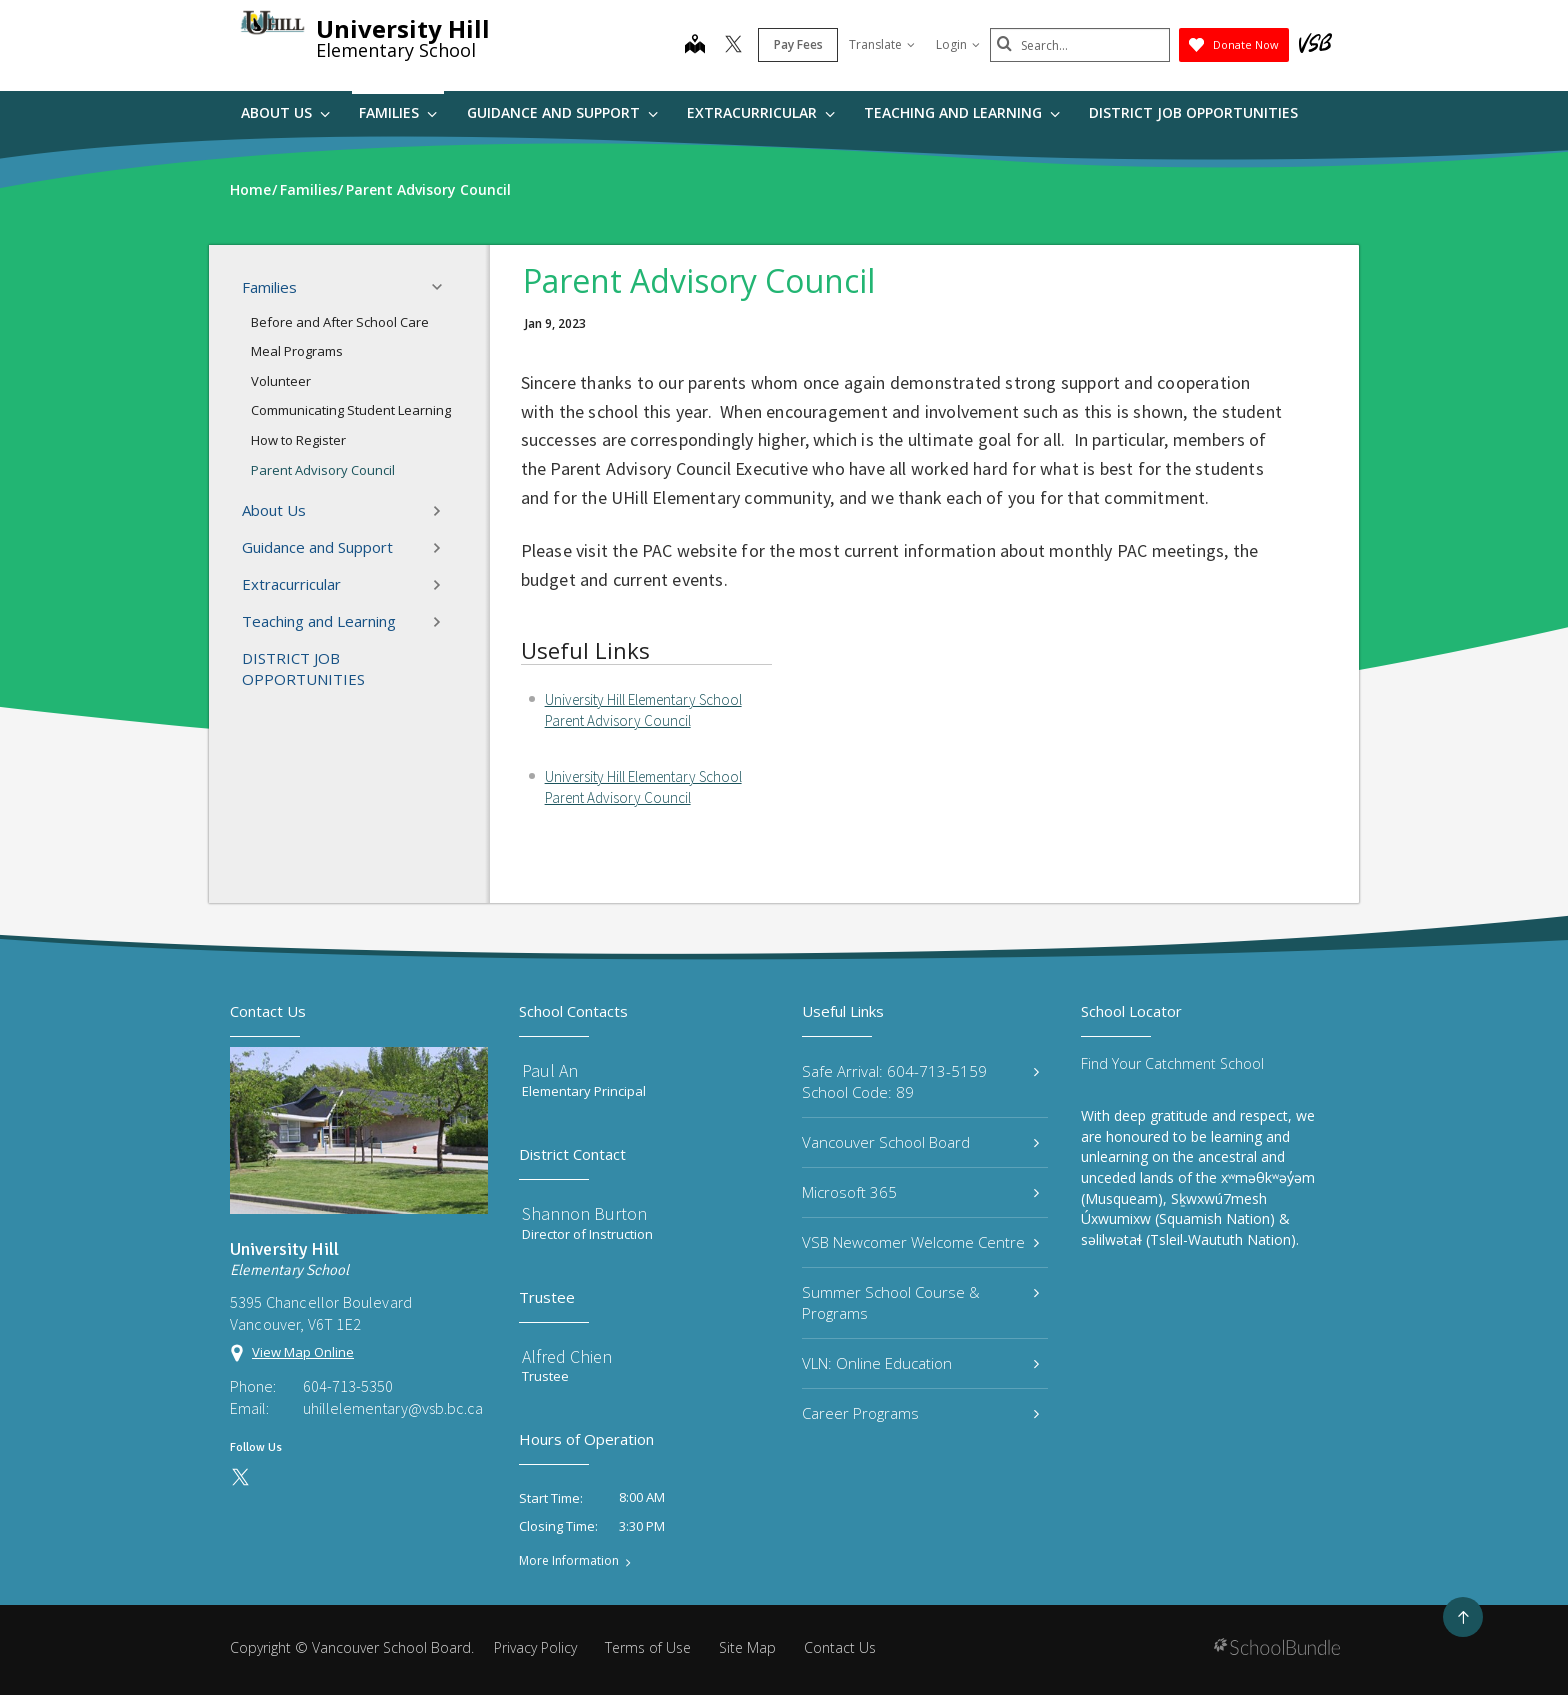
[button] (443, 287)
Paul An (550, 1070)
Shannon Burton (584, 1213)
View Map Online (303, 1352)
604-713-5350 (348, 1386)
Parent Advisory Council (323, 470)
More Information (569, 1561)
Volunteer (281, 381)
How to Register (298, 440)
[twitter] (733, 46)
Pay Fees (798, 44)
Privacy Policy (535, 1647)
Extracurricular (761, 112)
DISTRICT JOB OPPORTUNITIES (1193, 112)
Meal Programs (297, 351)
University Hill (403, 28)
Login (958, 44)
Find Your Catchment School (1172, 1063)
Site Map (747, 1647)
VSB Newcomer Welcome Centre (920, 1242)
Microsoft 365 (920, 1192)
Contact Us (840, 1647)
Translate (882, 44)
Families (398, 112)
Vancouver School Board (920, 1142)
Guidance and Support (562, 112)
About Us (285, 112)
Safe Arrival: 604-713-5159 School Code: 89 (920, 1081)
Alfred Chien (567, 1356)
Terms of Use (648, 1647)
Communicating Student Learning (351, 410)
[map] (695, 46)
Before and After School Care (340, 322)
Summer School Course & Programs (920, 1302)
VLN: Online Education (920, 1363)
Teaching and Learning (962, 112)
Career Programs (920, 1413)
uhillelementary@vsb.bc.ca (393, 1408)
